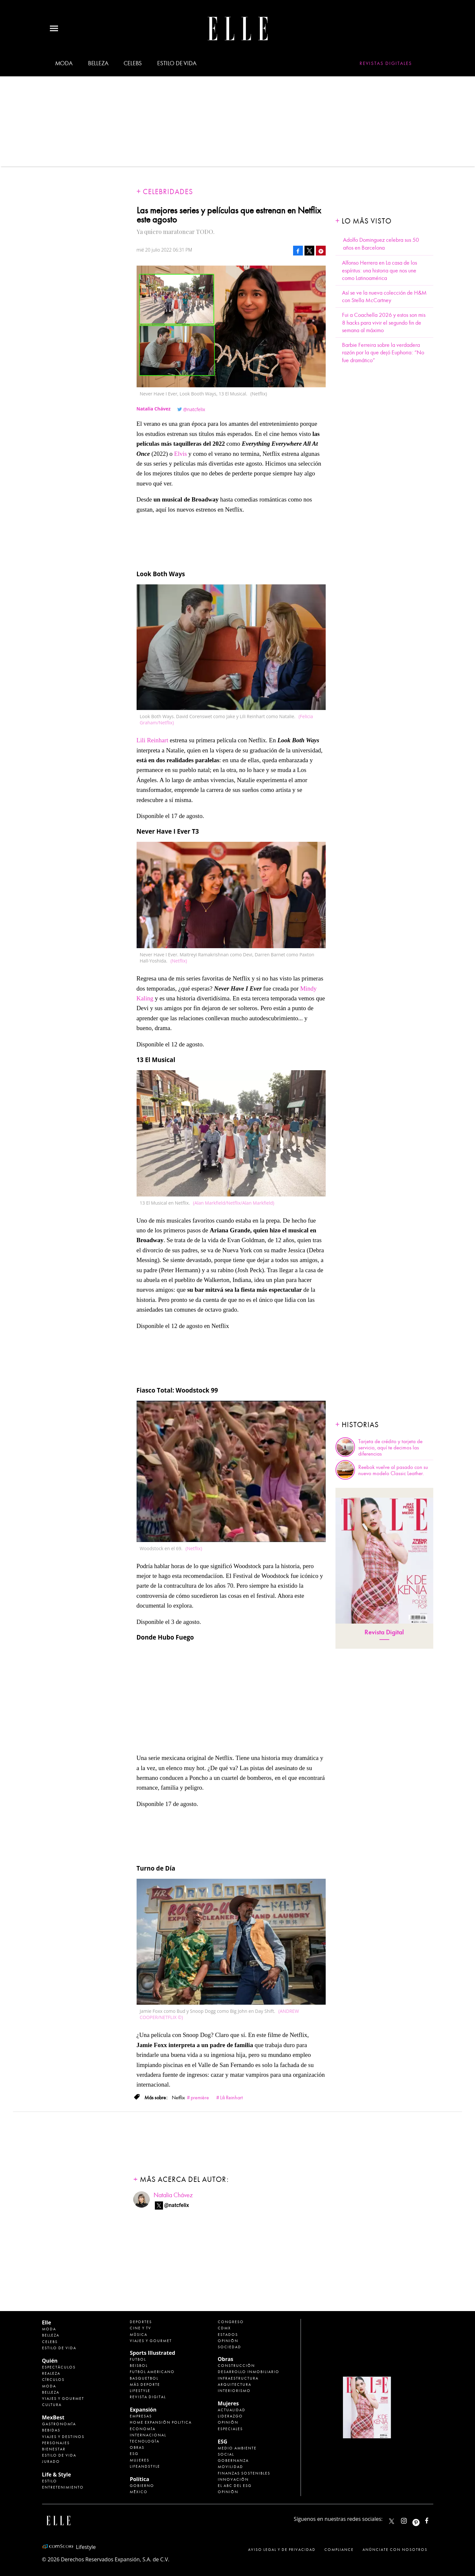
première (200, 2098)
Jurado (51, 2461)
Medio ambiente (237, 2448)
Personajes (56, 2443)
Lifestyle (140, 2390)
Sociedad (229, 2347)
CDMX (224, 2328)
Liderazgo (230, 2416)
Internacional (148, 2435)
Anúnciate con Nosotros (395, 2549)
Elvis (180, 453)
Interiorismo (234, 2390)
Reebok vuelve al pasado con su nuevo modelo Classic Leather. (393, 1470)
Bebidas (51, 2430)
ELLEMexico (391, 2521)
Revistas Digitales (386, 63)
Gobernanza (233, 2460)
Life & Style (56, 2474)
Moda (64, 63)
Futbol (138, 2359)
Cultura (52, 2404)
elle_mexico (409, 2519)
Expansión (143, 2409)
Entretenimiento (63, 2487)
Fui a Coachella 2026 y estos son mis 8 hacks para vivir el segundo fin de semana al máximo (383, 323)
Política (139, 2479)
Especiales (230, 2429)
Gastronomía (59, 2424)
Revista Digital (384, 1632)
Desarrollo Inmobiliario (248, 2371)
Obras (137, 2447)
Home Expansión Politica (161, 2422)
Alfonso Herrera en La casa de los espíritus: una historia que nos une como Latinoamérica (379, 270)
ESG (134, 2453)
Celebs (133, 63)
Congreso (231, 2322)
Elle (46, 2322)
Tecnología (144, 2441)
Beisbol (139, 2365)
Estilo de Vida (59, 2455)
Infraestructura (238, 2378)
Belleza (98, 63)
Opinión (228, 2340)
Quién (50, 2360)
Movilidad (230, 2466)
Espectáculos (59, 2367)
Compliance (339, 2549)
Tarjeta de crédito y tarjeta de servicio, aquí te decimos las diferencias (390, 1447)
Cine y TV (140, 2328)
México (139, 2492)
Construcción (236, 2365)
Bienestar (54, 2449)
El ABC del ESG (235, 2485)
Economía (143, 2429)
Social (226, 2454)
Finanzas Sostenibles (244, 2473)
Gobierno (142, 2485)
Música (138, 2334)
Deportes (141, 2322)
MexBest (53, 2417)
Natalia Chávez (173, 2195)
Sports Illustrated (152, 2352)
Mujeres (139, 2460)
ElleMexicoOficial (432, 2519)
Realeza (51, 2373)
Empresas (141, 2416)
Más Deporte (145, 2384)
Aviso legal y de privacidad (282, 2549)
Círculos (53, 2379)
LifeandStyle (145, 2466)
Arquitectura (234, 2384)
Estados (228, 2334)
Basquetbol (144, 2378)
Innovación (233, 2479)
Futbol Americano (152, 2371)
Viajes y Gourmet (63, 2398)
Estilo (49, 2481)
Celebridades (168, 191)
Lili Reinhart (153, 740)
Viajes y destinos (63, 2436)
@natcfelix (194, 409)
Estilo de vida (176, 63)
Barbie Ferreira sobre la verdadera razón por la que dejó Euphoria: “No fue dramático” (383, 353)
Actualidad (231, 2410)
